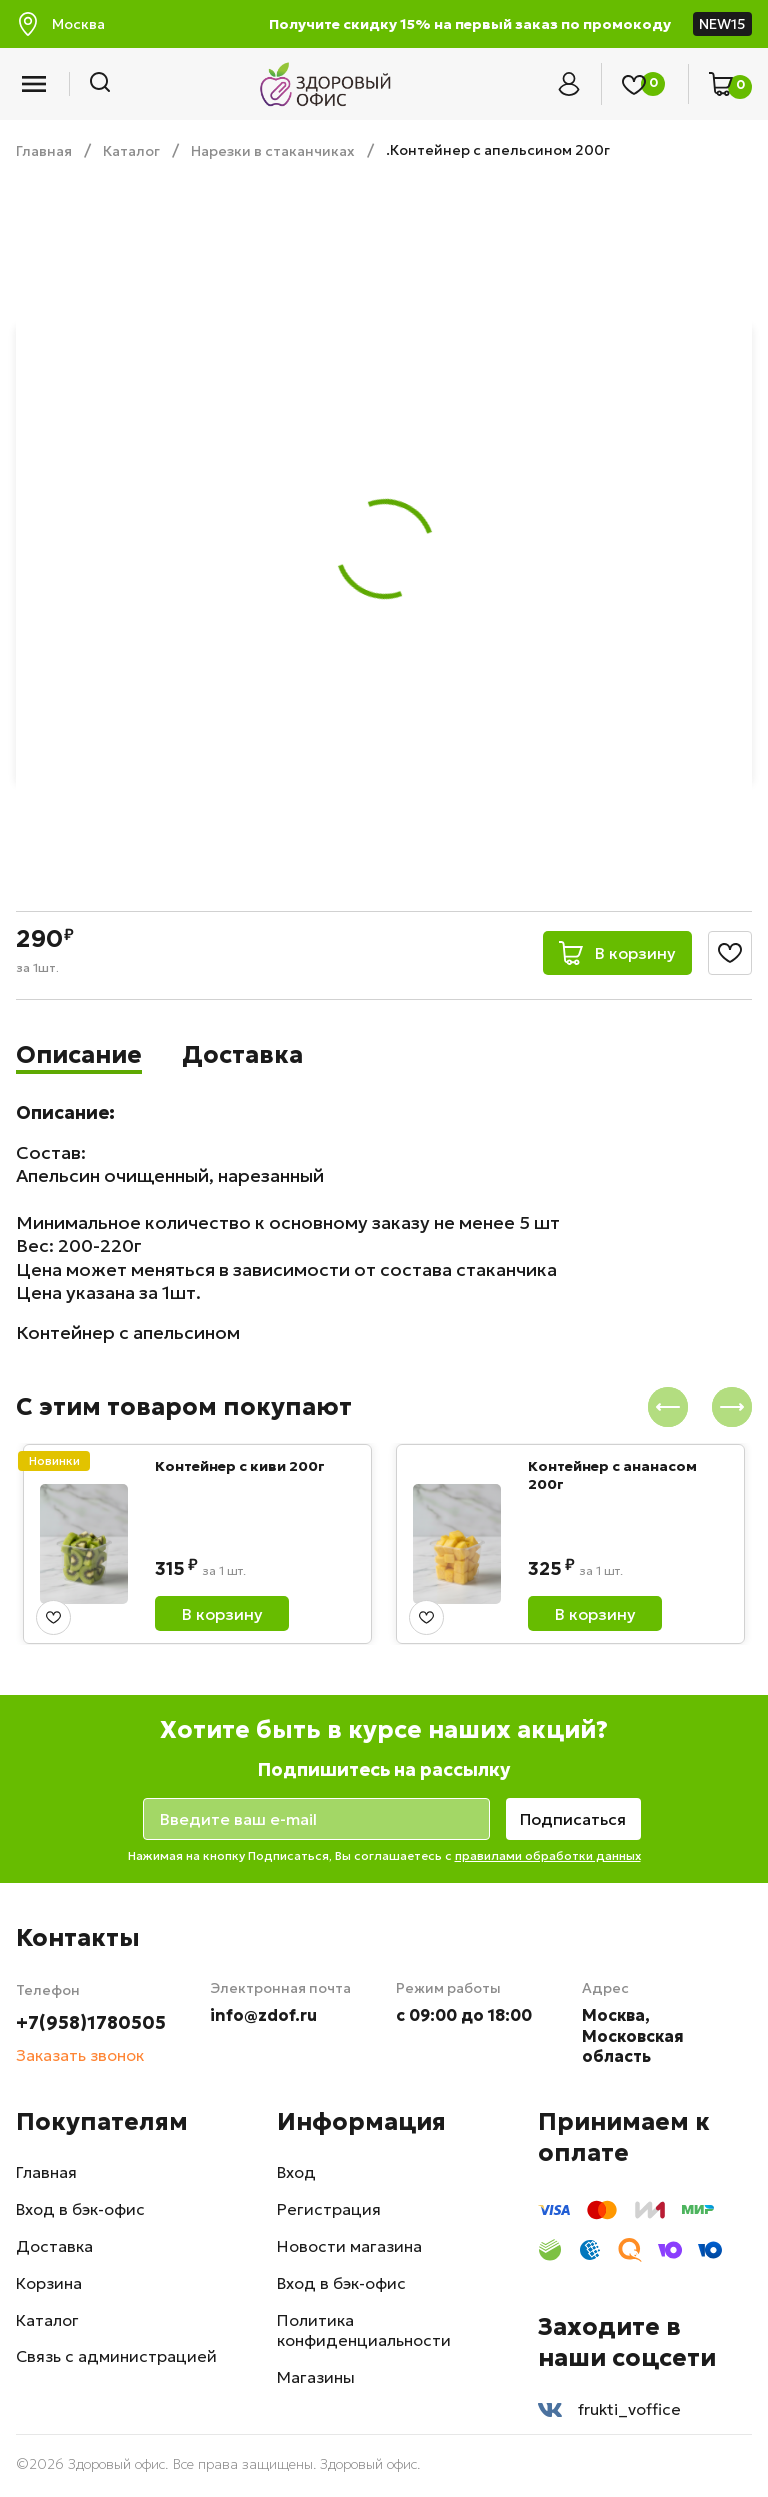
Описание (79, 1055)
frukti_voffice (609, 2410)
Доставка (243, 1055)
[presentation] (668, 1407)
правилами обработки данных (548, 1855)
